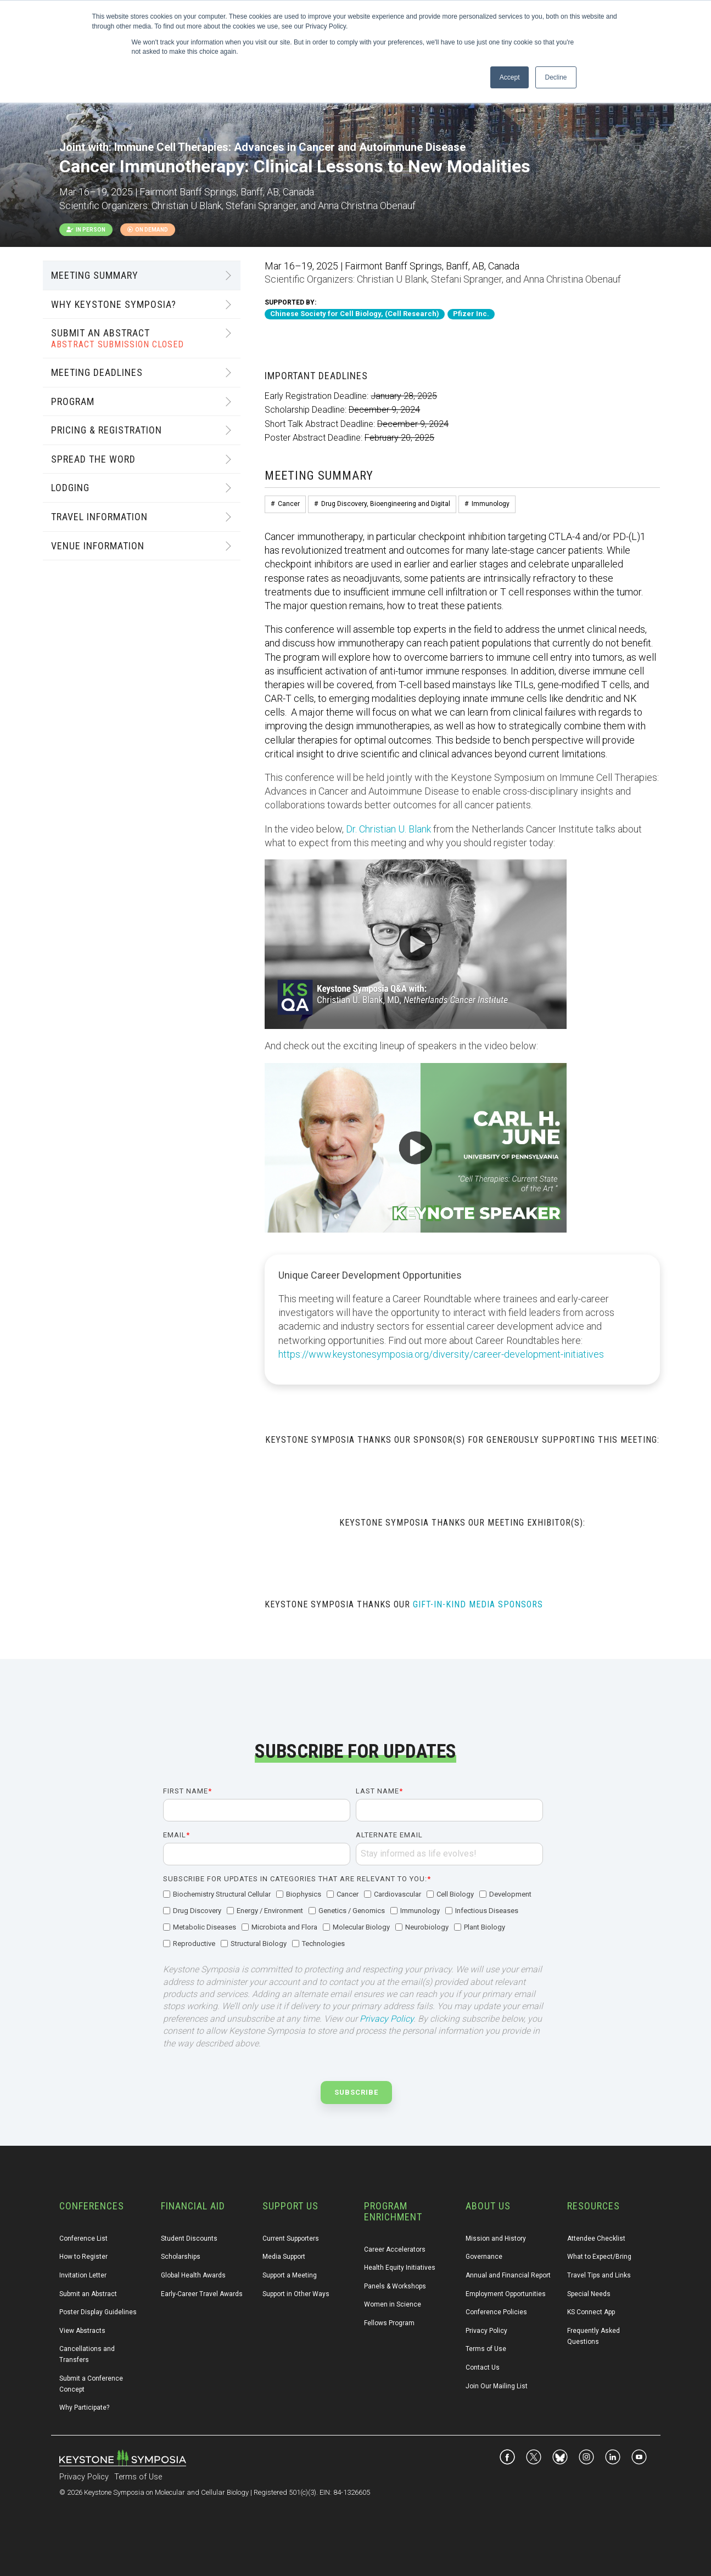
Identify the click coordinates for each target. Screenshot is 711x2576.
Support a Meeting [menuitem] (289, 2275)
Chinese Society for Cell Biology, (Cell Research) (354, 314)
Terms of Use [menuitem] (486, 2349)
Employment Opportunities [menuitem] (506, 2294)
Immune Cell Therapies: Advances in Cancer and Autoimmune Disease (290, 147)
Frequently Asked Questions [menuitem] (594, 2336)
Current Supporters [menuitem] (290, 2238)
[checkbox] (353, 1920)
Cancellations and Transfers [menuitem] (87, 2354)
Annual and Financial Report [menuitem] (508, 2275)
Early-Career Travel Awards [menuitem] (202, 2294)
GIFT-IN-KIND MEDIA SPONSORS (478, 1604)
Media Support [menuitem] (283, 2256)
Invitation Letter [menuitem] (83, 2275)
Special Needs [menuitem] (589, 2294)
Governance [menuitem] (484, 2256)
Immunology (491, 504)
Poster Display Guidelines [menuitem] (98, 2312)
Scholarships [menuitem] (180, 2256)
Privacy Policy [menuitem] (486, 2331)
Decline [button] (556, 77)
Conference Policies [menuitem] (496, 2312)
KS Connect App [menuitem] (591, 2312)
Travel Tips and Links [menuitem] (599, 2275)
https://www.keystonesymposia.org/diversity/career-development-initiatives (441, 1354)
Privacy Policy (386, 2018)
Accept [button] (510, 77)
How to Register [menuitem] (83, 2256)
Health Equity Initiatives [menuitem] (399, 2267)
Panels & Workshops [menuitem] (395, 2286)
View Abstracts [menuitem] (82, 2331)
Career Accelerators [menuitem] (395, 2249)
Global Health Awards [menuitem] (193, 2275)
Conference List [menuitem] (83, 2238)
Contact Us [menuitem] (483, 2367)
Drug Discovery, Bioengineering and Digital (385, 504)
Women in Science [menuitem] (392, 2304)
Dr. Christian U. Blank (388, 829)
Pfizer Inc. (471, 314)
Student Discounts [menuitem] (189, 2238)
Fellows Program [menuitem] (389, 2323)
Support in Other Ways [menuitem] (295, 2294)
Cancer (289, 504)
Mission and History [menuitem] (496, 2238)
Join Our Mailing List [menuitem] (497, 2386)
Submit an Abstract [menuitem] (88, 2294)
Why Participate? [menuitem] (84, 2407)
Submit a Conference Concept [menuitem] (92, 2384)
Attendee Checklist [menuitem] (596, 2238)
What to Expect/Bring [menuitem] (599, 2256)
